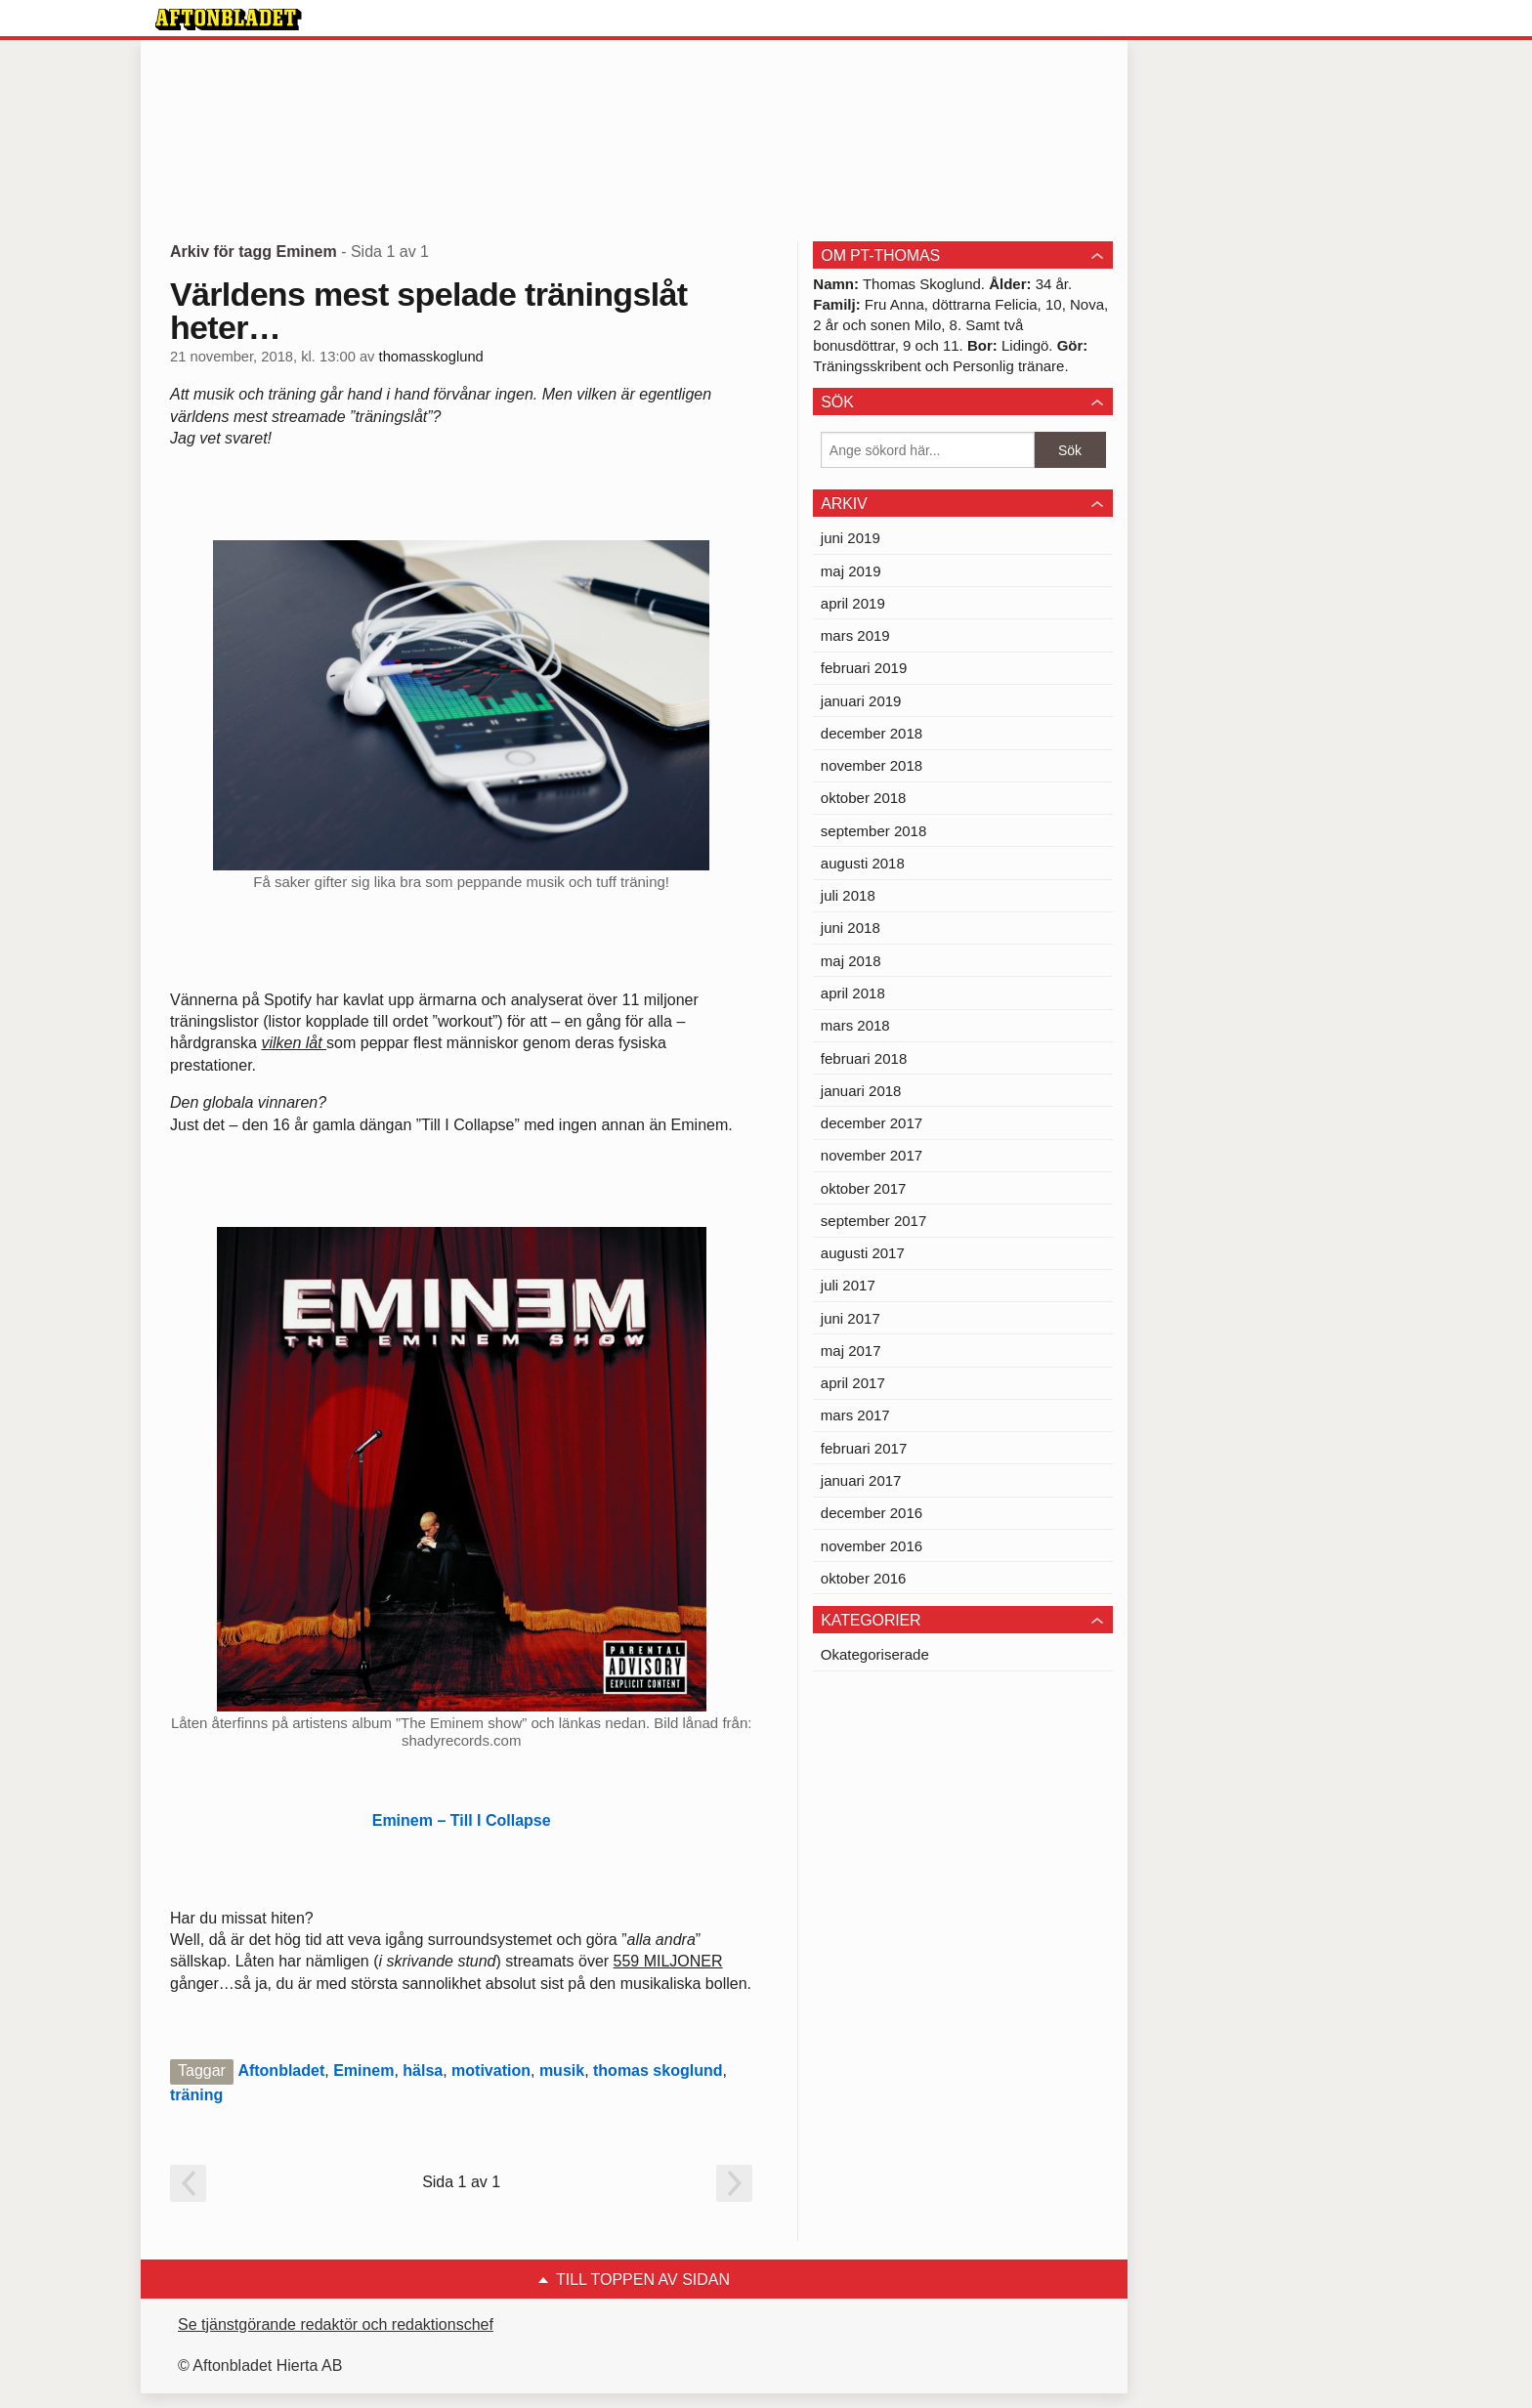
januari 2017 (861, 1480)
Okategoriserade (875, 1654)
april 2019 (853, 603)
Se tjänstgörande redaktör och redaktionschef (335, 2324)
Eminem (363, 2070)
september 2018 (873, 831)
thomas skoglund (657, 2070)
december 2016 (871, 1512)
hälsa (423, 2070)
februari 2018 (864, 1058)
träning (196, 2095)
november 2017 (871, 1155)
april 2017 (853, 1382)
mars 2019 (855, 635)
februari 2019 (864, 667)
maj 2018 (851, 960)
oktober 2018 (864, 797)
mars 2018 (855, 1025)
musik (561, 2070)
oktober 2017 (864, 1188)
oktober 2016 (864, 1578)
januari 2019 (861, 701)
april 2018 (853, 993)
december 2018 (871, 733)
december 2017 (871, 1123)
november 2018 (871, 765)
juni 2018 (850, 927)
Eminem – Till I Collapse (461, 1820)
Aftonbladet (280, 2070)
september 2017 (873, 1220)
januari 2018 (861, 1090)
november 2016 (871, 1546)
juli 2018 (848, 895)
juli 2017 (848, 1285)
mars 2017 (855, 1415)
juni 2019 (850, 537)
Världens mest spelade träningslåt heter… (428, 310)
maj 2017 (851, 1350)
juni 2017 (850, 1318)
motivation (491, 2070)
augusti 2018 (863, 863)
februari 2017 (864, 1448)
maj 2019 (851, 571)
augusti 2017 (863, 1253)
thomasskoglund (431, 356)
